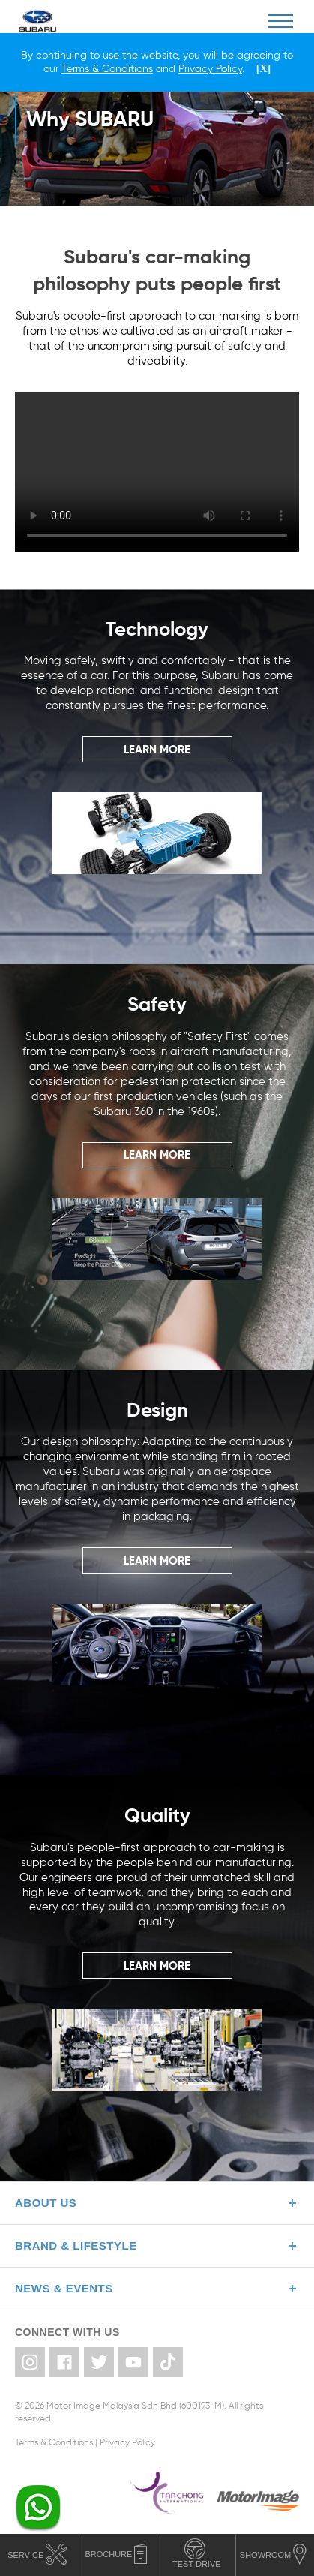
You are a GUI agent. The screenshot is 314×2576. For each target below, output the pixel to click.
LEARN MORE (157, 749)
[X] (263, 68)
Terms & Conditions (54, 2442)
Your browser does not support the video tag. (157, 472)
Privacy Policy (127, 2442)
